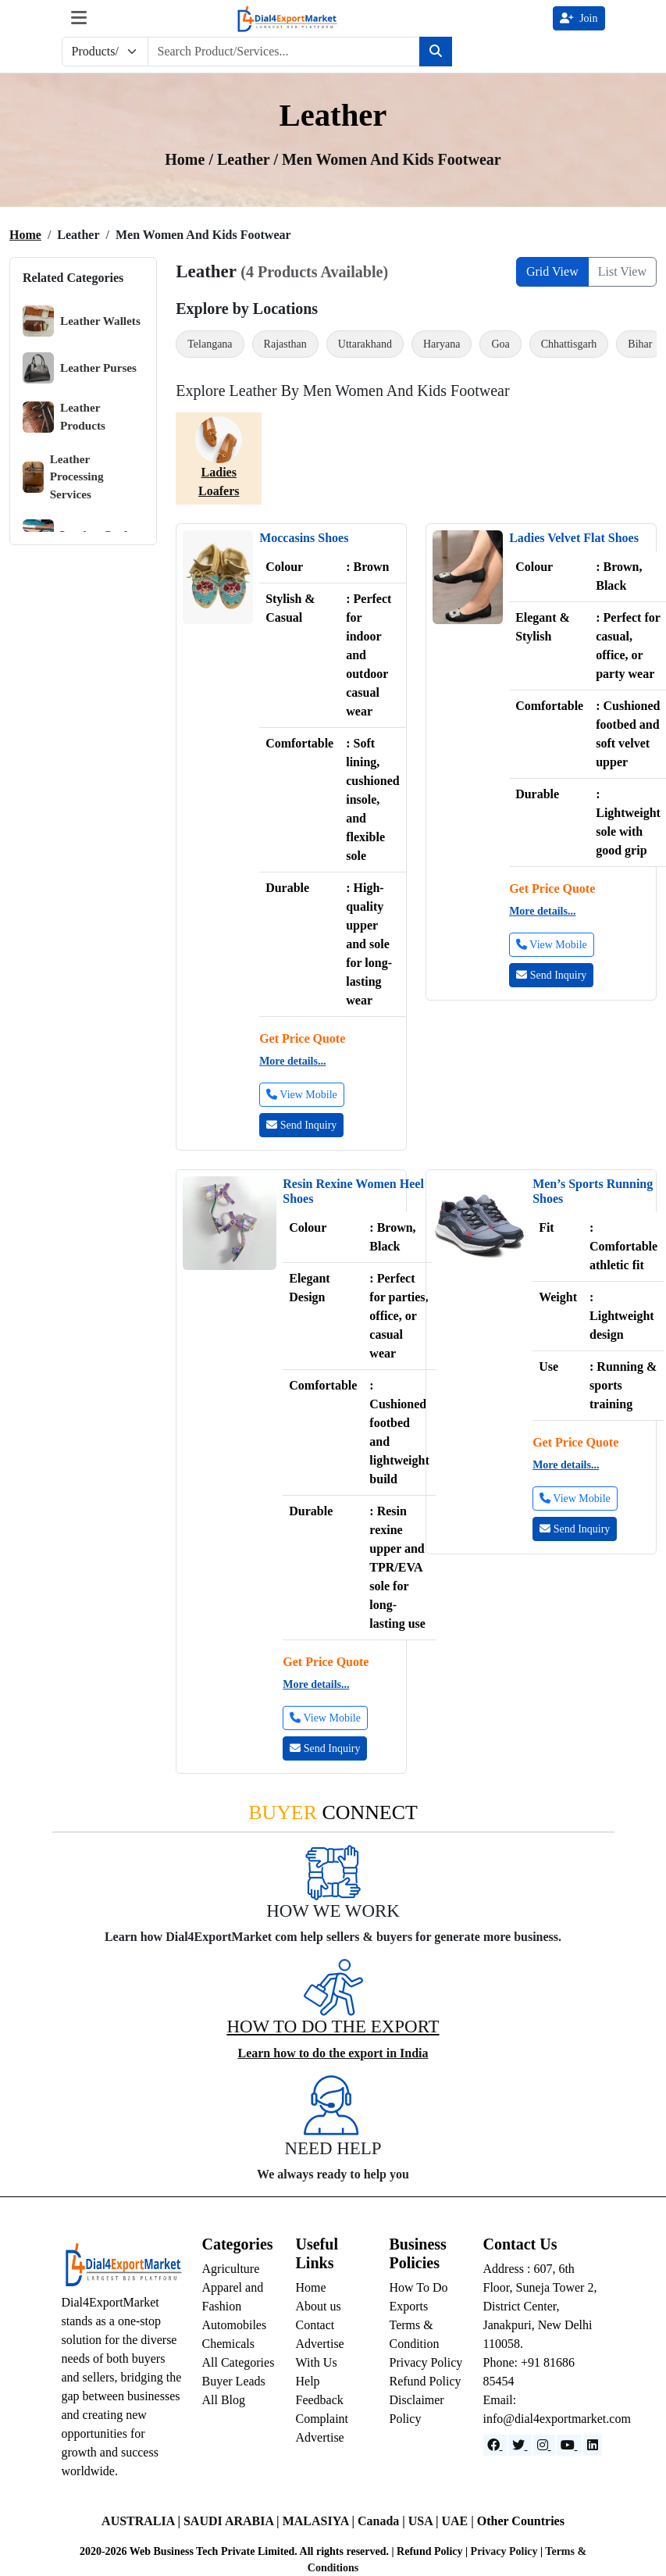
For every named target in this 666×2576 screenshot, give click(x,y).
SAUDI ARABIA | (233, 2521)
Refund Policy (425, 2381)
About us (318, 2306)
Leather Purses (80, 368)
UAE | (458, 2521)
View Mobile (301, 1095)
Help (308, 2381)
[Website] (520, 2445)
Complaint (322, 2418)
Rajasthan (285, 344)
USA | (425, 2521)
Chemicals (228, 2343)
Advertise (320, 2437)
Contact (315, 2325)
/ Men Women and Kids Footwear (386, 159)
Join (579, 18)
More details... (292, 1061)
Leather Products (64, 417)
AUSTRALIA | (142, 2521)
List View (622, 271)
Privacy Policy (426, 2362)
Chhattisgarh (569, 344)
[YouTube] (569, 2445)
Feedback (320, 2400)
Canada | (383, 2521)
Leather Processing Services (63, 476)
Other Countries (520, 2521)
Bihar (640, 344)
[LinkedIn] (592, 2445)
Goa (500, 344)
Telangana (209, 344)
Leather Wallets (82, 321)
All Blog (224, 2400)
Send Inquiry (301, 1125)
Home (25, 234)
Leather (245, 159)
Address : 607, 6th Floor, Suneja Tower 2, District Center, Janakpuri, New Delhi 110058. (540, 2306)
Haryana (441, 344)
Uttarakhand (365, 344)
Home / (191, 159)
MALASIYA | (320, 2521)
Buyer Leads (233, 2381)
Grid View (552, 271)
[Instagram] (544, 2445)
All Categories (238, 2362)
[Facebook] (495, 2445)
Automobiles (234, 2325)
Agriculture (231, 2268)
